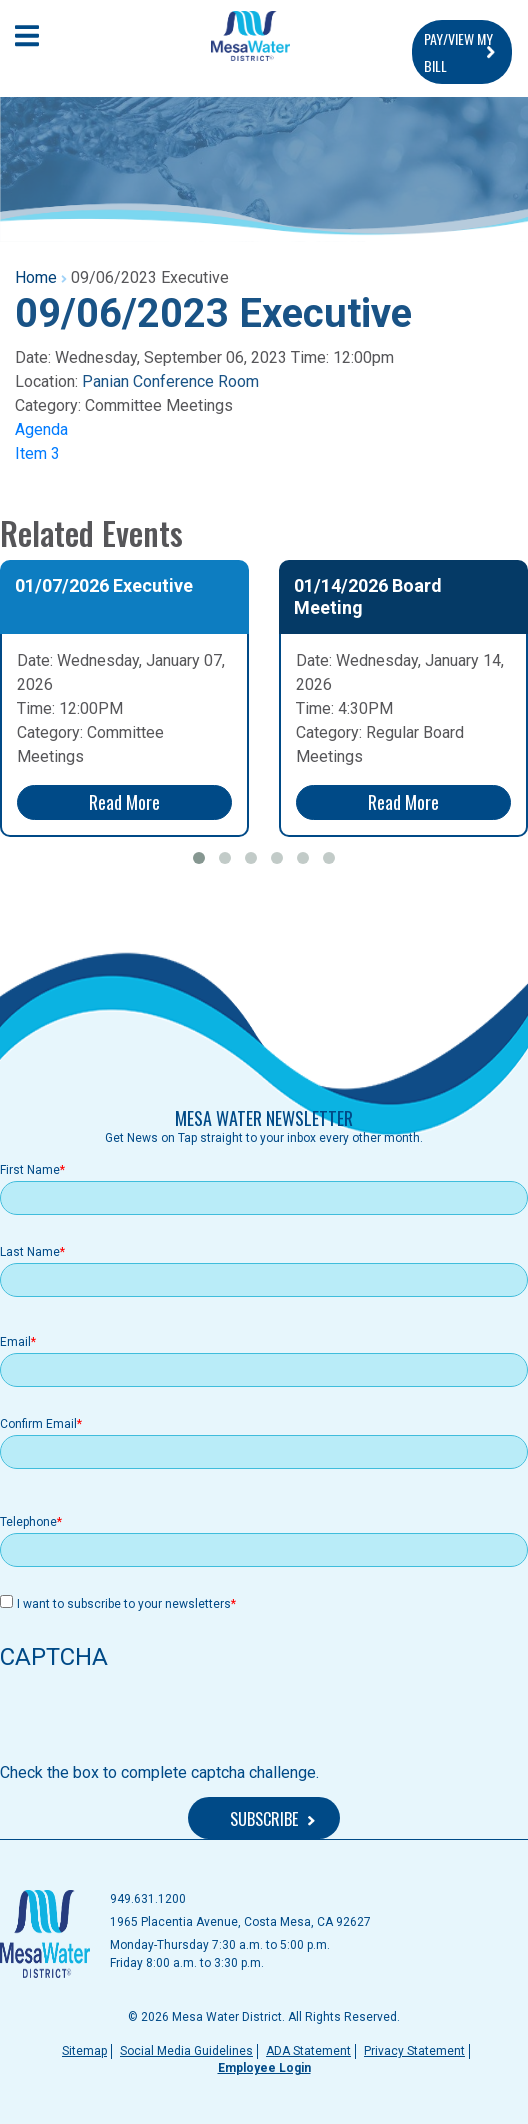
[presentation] (152, 1722)
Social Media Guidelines (186, 2051)
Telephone (28, 1522)
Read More (124, 802)
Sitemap (84, 2051)
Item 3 (37, 453)
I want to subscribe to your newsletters (124, 1604)
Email (15, 1342)
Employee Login (264, 2068)
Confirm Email (38, 1424)
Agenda (41, 429)
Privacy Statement (414, 2051)
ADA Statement (308, 2051)
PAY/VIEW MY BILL (458, 52)
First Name (30, 1170)
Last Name (30, 1252)
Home (36, 277)
